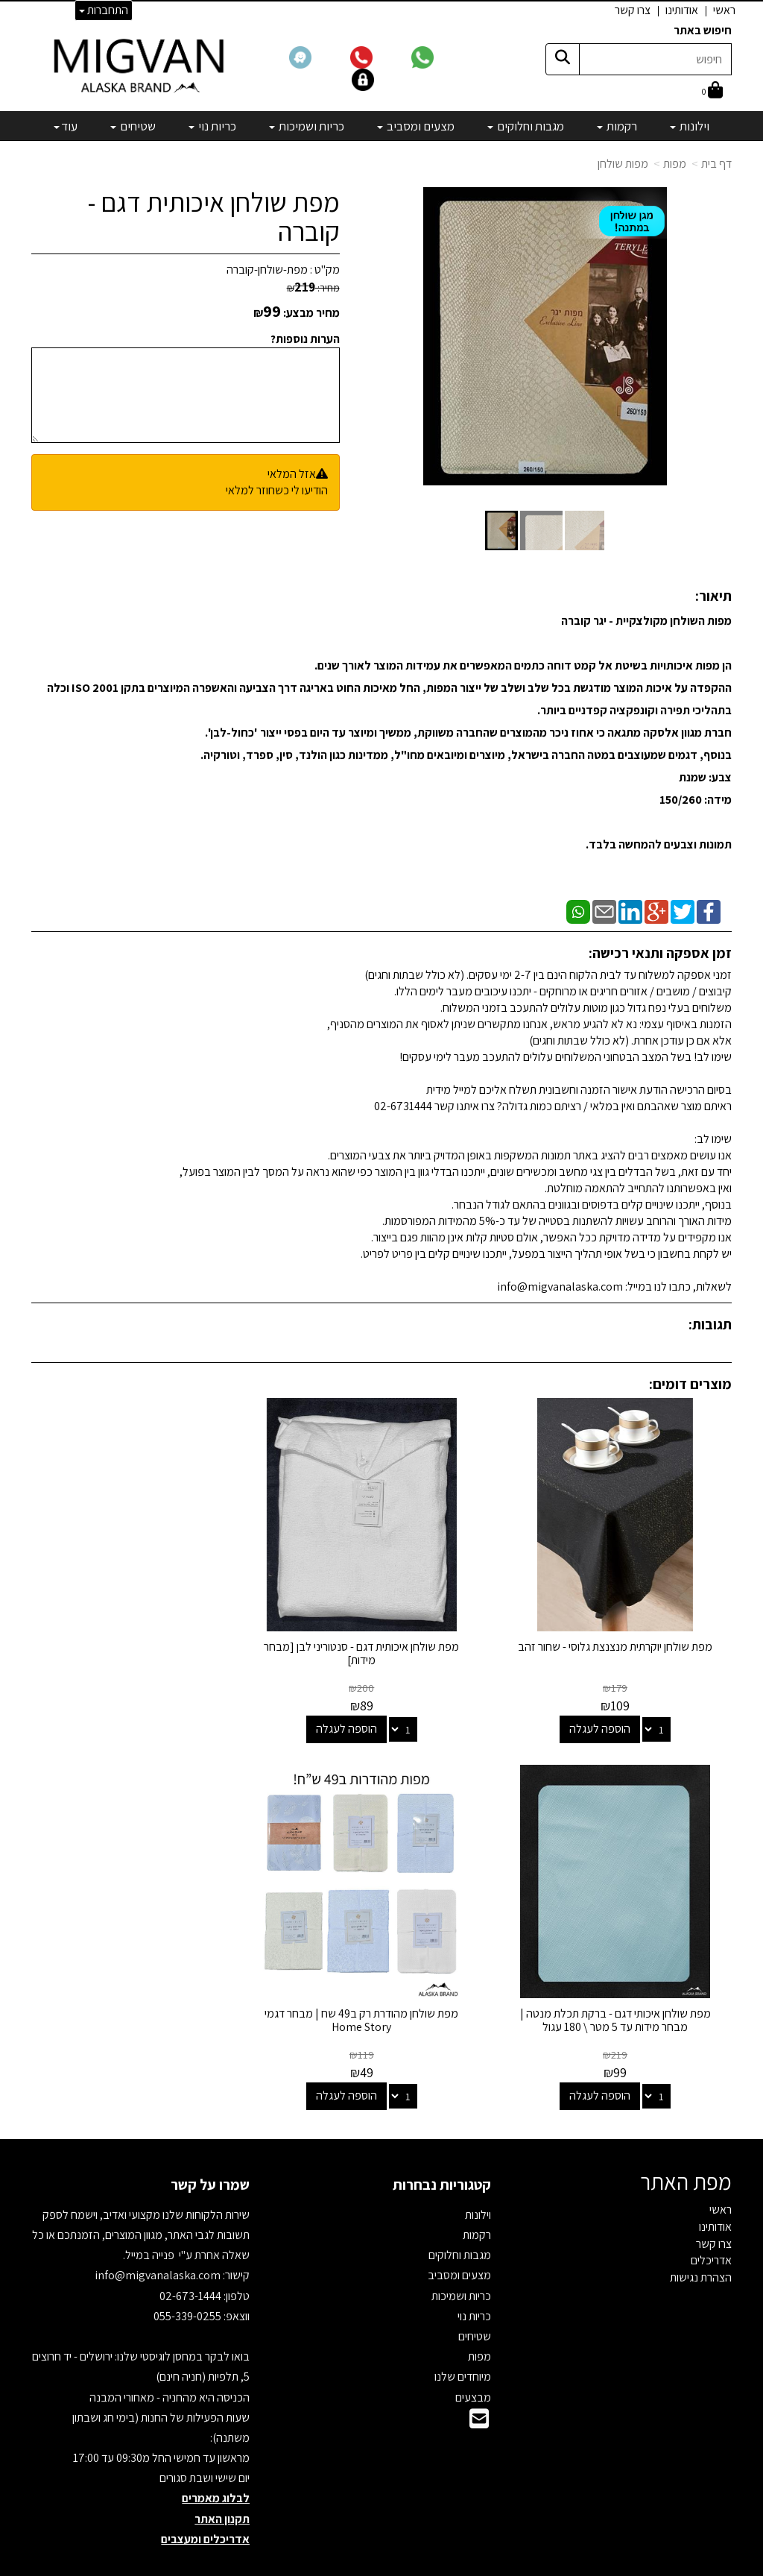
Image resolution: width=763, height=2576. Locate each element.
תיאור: (713, 595)
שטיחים (474, 2307)
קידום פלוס (363, 2565)
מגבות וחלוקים (459, 2226)
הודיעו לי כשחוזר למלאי (277, 490)
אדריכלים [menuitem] (711, 2231)
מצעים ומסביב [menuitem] (416, 126)
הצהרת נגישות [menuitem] (701, 2248)
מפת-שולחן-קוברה (267, 269)
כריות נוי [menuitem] (212, 126)
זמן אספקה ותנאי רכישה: (660, 953)
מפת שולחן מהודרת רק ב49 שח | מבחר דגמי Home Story (622, 1991)
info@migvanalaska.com (159, 2246)
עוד (65, 126)
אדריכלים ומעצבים (205, 2510)
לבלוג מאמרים (216, 2469)
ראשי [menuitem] (724, 10)
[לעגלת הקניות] (712, 91)
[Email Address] (479, 2394)
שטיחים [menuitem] (133, 126)
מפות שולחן (623, 163)
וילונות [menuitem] (689, 126)
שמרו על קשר (210, 2155)
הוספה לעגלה (607, 1714)
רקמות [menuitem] (617, 126)
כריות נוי (474, 2287)
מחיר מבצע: (311, 313)
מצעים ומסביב (459, 2246)
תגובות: (710, 1324)
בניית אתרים (324, 2565)
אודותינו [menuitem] (681, 10)
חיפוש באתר (703, 30)
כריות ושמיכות (461, 2266)
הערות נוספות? (305, 339)
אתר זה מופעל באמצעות (382, 2565)
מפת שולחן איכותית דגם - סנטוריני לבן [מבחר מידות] (381, 1639)
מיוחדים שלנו (462, 2347)
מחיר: (313, 288)
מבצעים (473, 2367)
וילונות (478, 2186)
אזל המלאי (291, 474)
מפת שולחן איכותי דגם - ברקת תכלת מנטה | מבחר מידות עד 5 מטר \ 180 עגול (140, 1639)
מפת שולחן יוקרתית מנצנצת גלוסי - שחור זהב (622, 1639)
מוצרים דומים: (690, 1384)
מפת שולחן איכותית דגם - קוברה (214, 216)
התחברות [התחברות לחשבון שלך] (103, 10)
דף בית (716, 163)
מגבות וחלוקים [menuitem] (525, 126)
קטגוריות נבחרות (442, 2155)
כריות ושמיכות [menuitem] (306, 126)
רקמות (477, 2206)
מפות (674, 163)
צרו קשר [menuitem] (632, 10)
